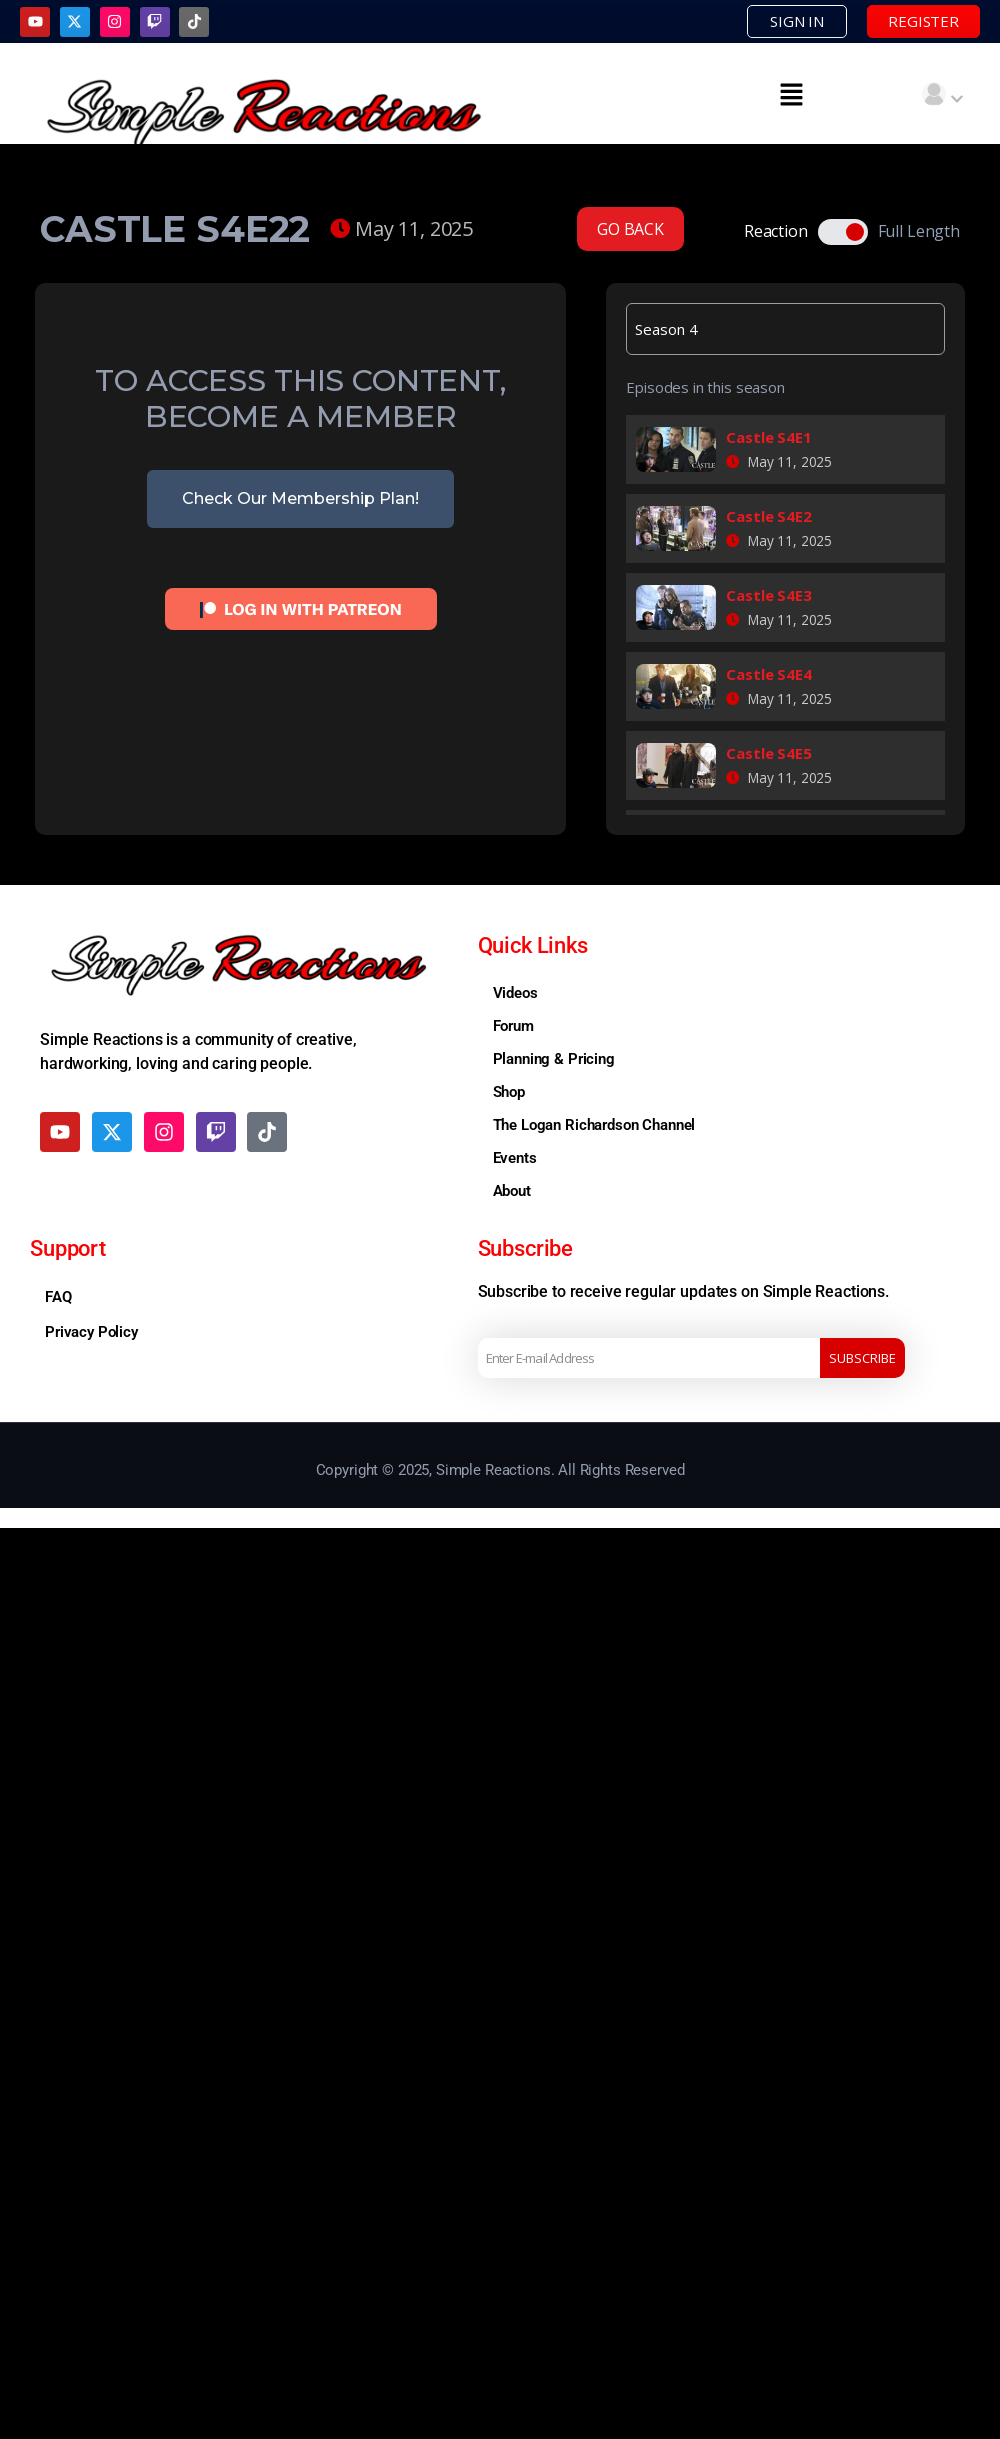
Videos (515, 992)
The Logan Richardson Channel (594, 1124)
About (512, 1190)
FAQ (58, 1296)
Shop (509, 1091)
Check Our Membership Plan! (300, 498)
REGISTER (928, 21)
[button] (792, 93)
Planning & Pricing (554, 1058)
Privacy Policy (91, 1331)
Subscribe (862, 1357)
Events (515, 1157)
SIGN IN (809, 21)
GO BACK (630, 228)
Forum (513, 1025)
